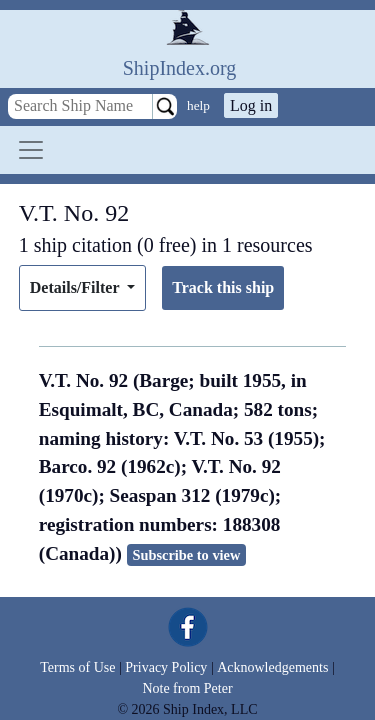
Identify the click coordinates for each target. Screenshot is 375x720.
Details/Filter (76, 287)
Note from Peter (187, 688)
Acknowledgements (272, 667)
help (198, 105)
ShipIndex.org (180, 68)
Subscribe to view (186, 555)
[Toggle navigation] (31, 150)
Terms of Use (77, 667)
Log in (251, 105)
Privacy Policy (166, 667)
